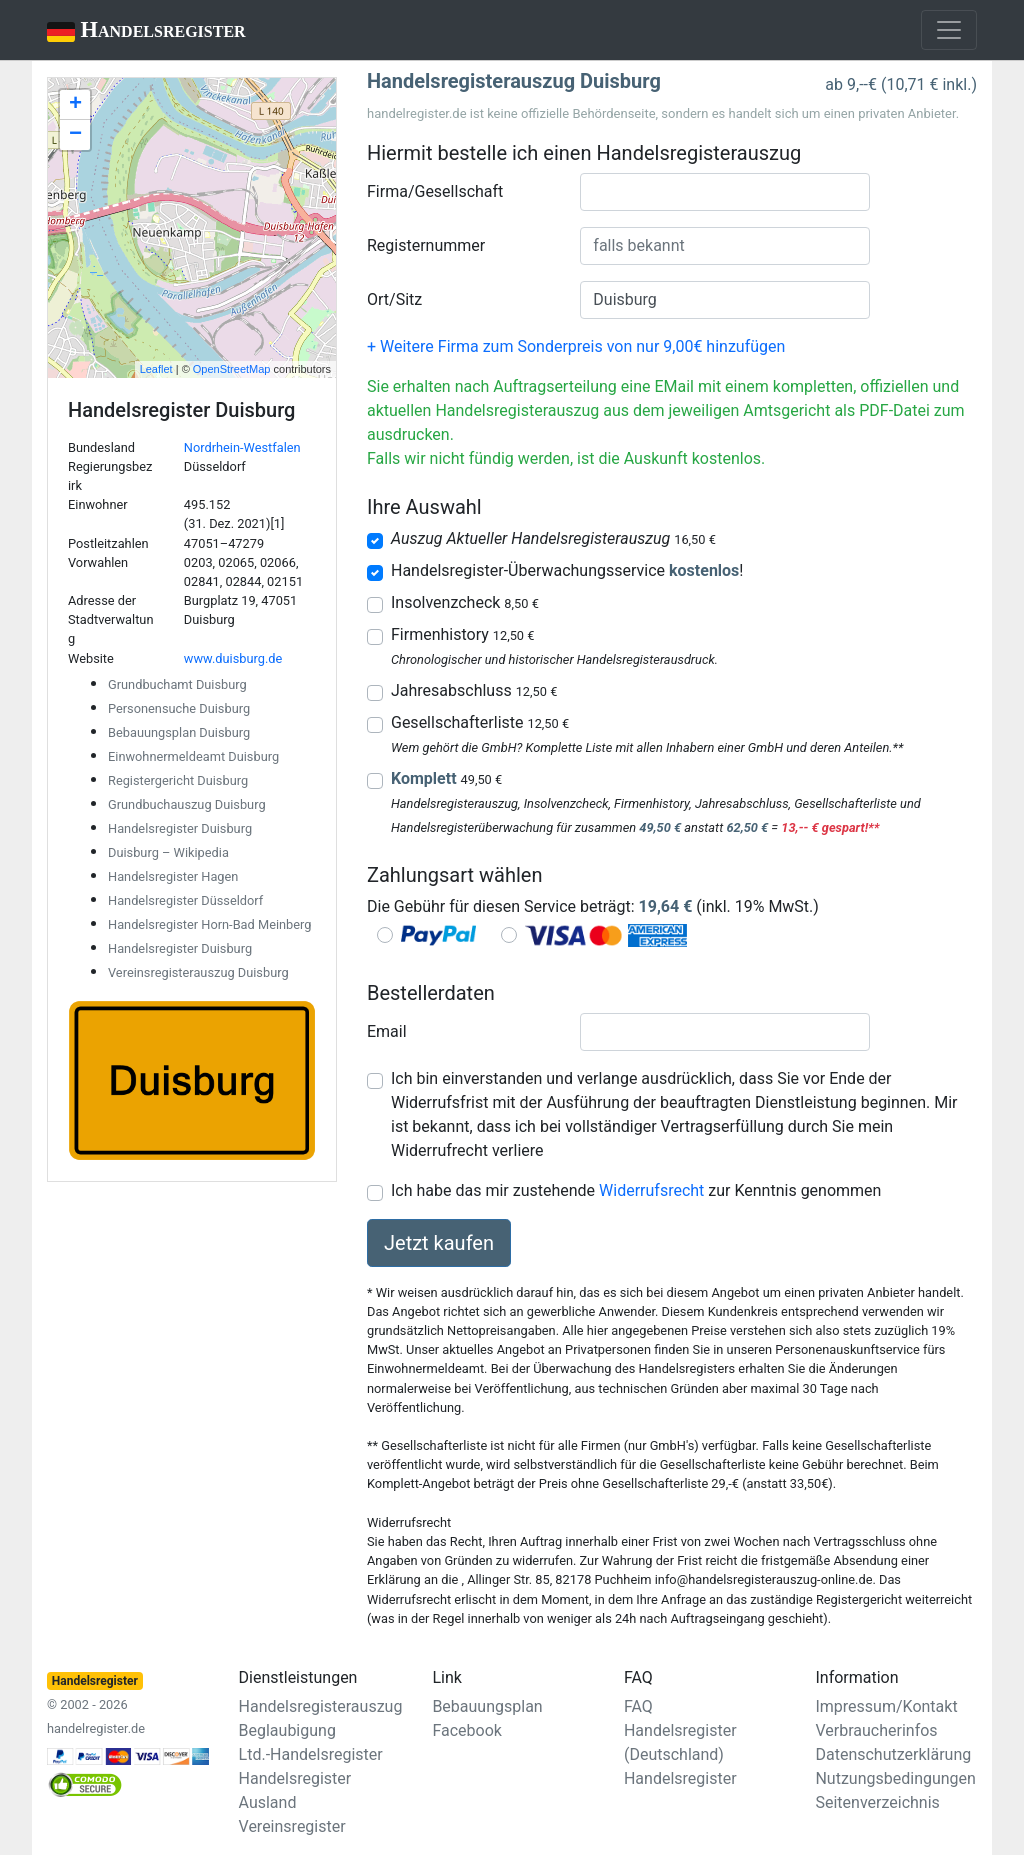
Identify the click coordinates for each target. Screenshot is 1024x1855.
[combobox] (725, 192)
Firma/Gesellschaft (435, 191)
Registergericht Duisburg (178, 780)
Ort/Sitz (394, 299)
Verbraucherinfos (876, 1730)
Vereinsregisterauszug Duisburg (198, 972)
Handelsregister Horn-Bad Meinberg (209, 924)
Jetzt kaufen (439, 1243)
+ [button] (75, 105)
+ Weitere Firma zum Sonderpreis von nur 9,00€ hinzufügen (576, 346)
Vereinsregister (292, 1826)
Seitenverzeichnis (877, 1802)
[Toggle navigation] (949, 30)
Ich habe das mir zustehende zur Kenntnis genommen (636, 1190)
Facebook (466, 1730)
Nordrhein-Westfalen (242, 447)
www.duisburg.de (233, 658)
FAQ (638, 1706)
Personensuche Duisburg (179, 708)
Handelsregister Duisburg (180, 828)
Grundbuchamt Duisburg (177, 684)
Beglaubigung (287, 1730)
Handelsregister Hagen (173, 876)
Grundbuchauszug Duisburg (187, 804)
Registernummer (426, 245)
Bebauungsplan (487, 1706)
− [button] (75, 135)
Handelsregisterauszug (321, 1706)
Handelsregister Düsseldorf (185, 900)
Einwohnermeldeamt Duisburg (193, 756)
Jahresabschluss (474, 690)
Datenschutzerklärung (893, 1754)
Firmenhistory (462, 634)
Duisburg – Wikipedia (168, 852)
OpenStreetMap (232, 369)
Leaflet (156, 369)
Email (387, 1031)
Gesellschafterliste (480, 722)
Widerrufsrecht (651, 1190)
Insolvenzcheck (465, 602)
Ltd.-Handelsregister (311, 1754)
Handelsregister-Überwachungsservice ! (567, 570)
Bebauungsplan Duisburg (179, 732)
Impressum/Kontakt (886, 1706)
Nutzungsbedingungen (895, 1778)
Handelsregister (132, 31)
